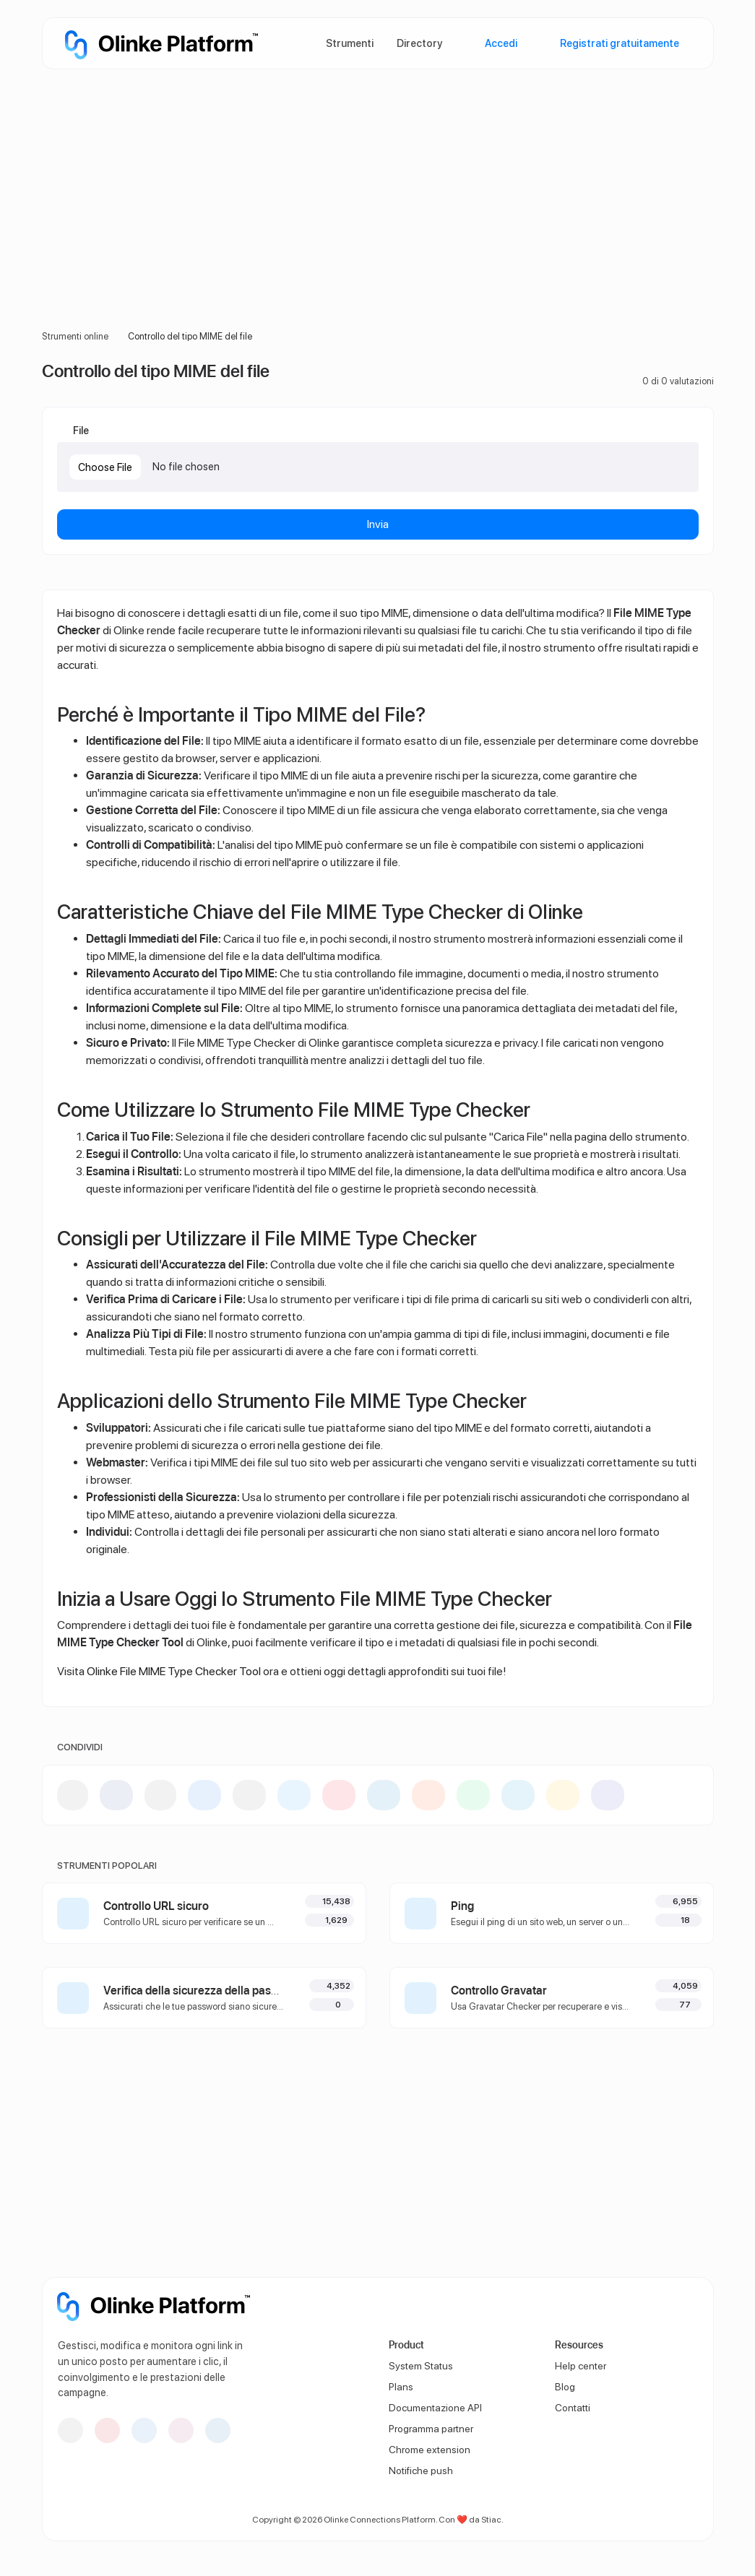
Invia (378, 524)
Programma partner (431, 2428)
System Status (421, 2366)
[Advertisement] (378, 217)
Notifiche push (421, 2470)
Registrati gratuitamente (618, 43)
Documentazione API (435, 2407)
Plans (401, 2387)
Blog (565, 2387)
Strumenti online (75, 336)
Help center (580, 2366)
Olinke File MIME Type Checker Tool (174, 1671)
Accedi (500, 43)
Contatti (572, 2407)
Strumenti (350, 43)
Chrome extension (429, 2449)
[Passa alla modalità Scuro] (691, 2301)
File (80, 430)
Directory (419, 43)
